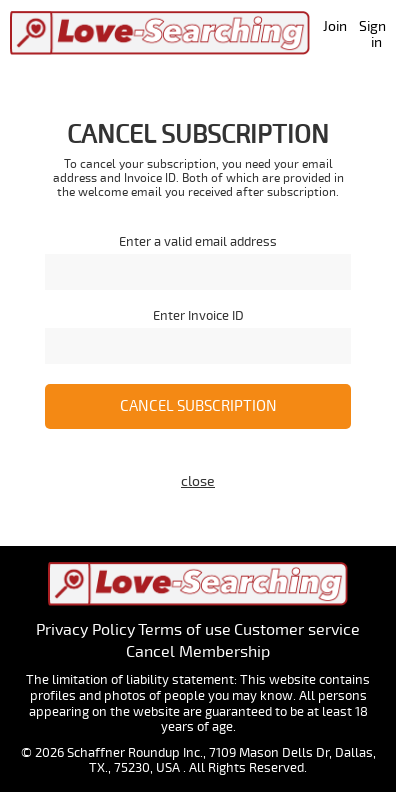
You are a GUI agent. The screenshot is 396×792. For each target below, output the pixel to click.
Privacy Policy (85, 630)
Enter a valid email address (198, 242)
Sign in (372, 34)
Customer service (297, 630)
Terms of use (184, 630)
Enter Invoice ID (198, 316)
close (198, 481)
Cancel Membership (198, 652)
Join (335, 26)
